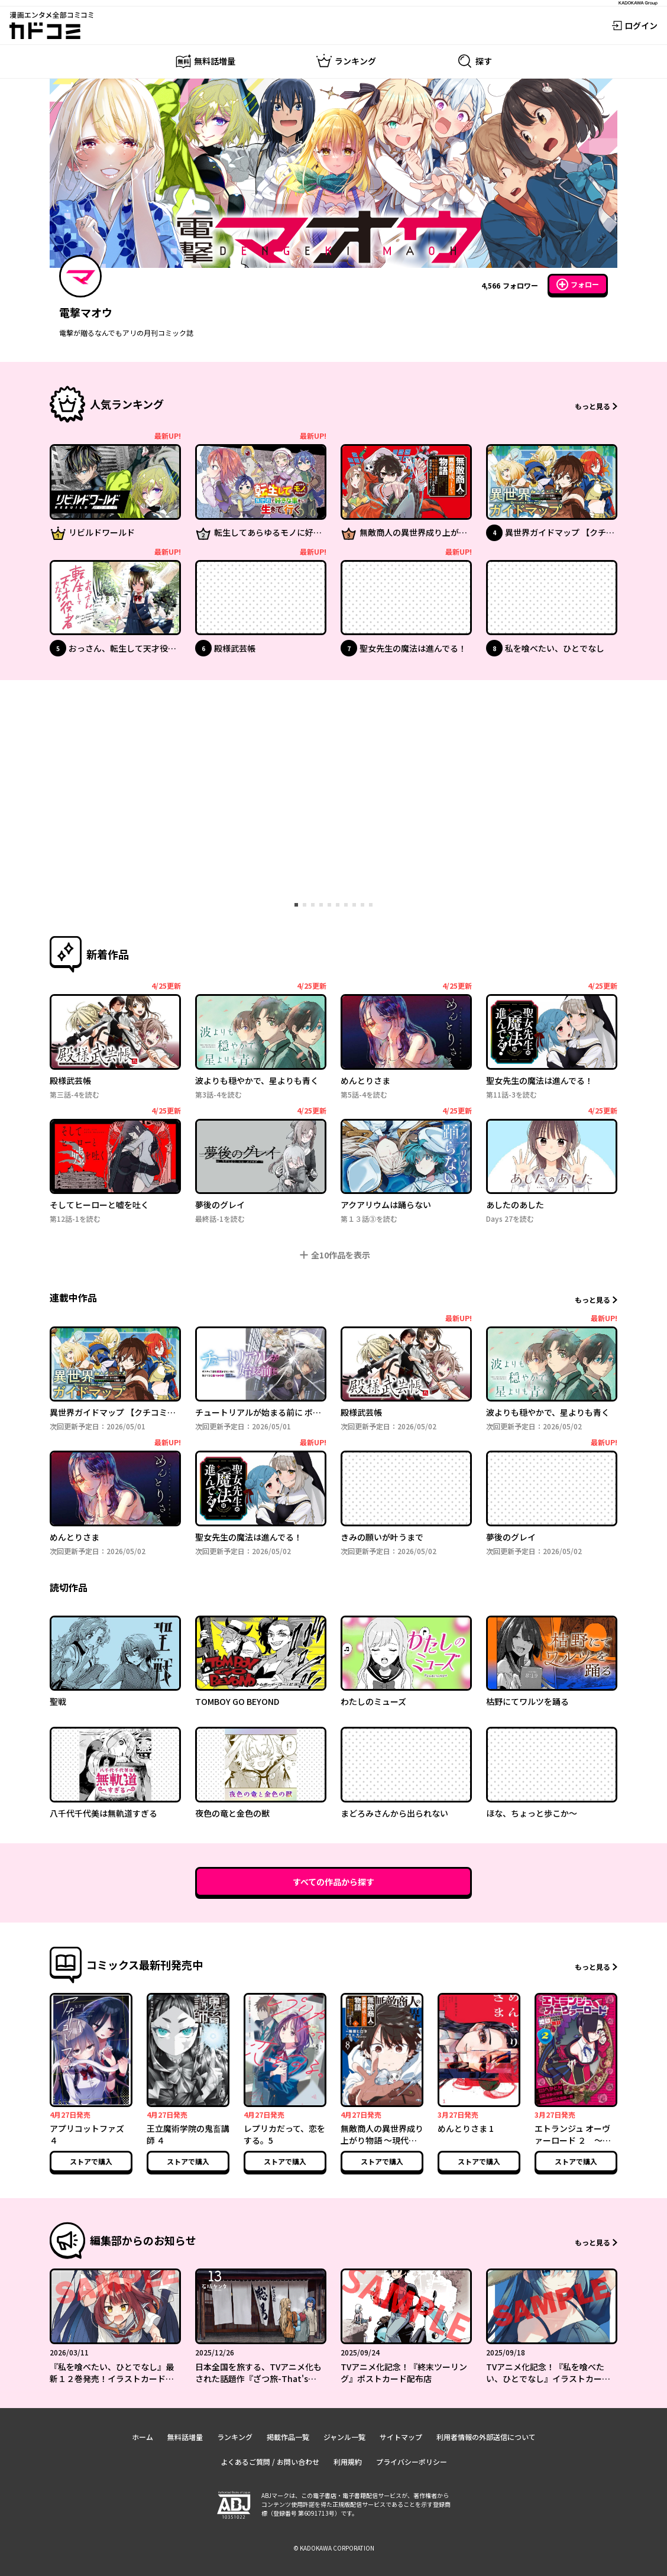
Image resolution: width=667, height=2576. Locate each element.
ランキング (234, 2437)
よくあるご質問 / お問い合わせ (270, 2462)
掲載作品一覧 (288, 2437)
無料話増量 (185, 2437)
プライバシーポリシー (411, 2462)
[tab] (296, 905)
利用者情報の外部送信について (486, 2437)
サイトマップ (401, 2437)
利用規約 (348, 2462)
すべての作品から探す (333, 1882)
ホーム (142, 2437)
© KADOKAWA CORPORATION (333, 2547)
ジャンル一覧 (344, 2437)
